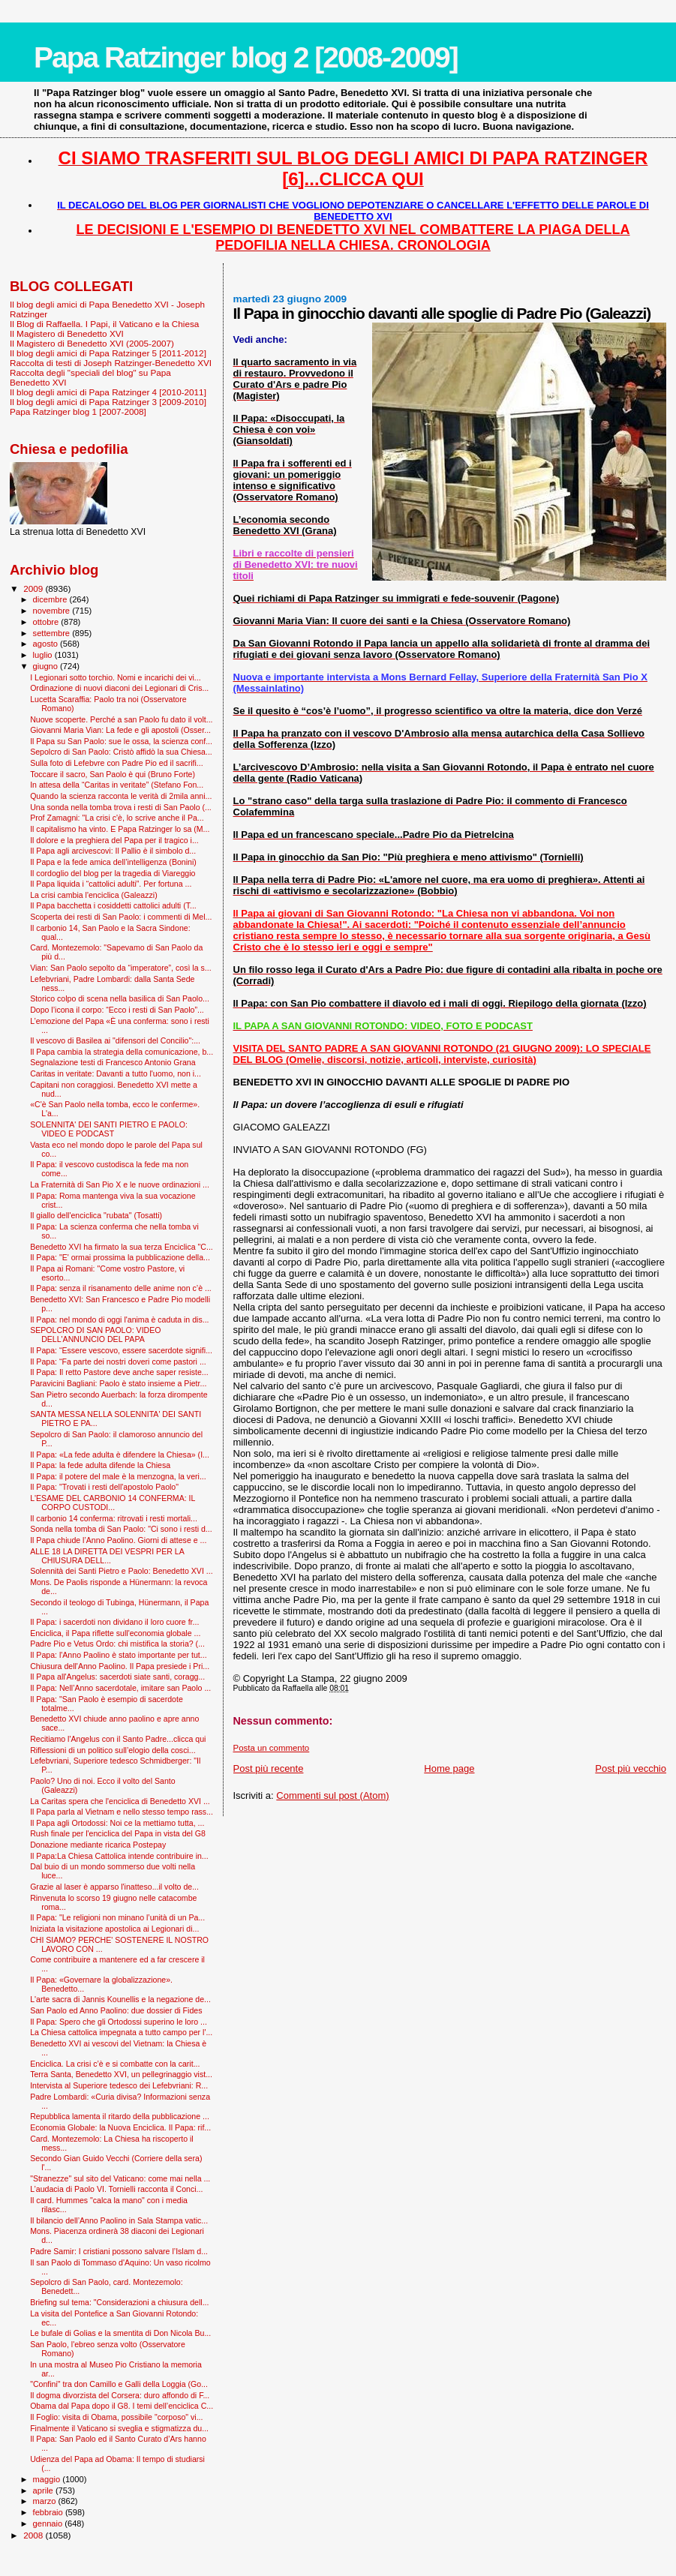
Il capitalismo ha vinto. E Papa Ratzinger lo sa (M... (119, 828)
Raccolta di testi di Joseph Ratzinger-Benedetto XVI (111, 363)
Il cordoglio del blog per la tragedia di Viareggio (112, 873)
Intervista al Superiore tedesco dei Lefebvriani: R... (119, 2085)
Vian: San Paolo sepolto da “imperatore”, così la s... (120, 967)
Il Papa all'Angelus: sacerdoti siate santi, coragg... (117, 1676)
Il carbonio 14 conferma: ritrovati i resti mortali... (113, 1518)
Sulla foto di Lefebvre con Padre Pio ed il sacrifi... (116, 762)
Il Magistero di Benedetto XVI (67, 333)
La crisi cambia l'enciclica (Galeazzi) (94, 894)
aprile (44, 2490)
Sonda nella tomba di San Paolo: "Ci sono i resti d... (121, 1528)
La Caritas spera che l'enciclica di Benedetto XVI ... (120, 1801)
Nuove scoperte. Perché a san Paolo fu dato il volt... (121, 719)
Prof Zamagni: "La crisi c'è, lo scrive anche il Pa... (117, 817)
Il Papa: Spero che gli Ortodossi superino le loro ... (118, 2021)
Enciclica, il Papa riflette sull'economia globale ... (115, 1633)
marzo (46, 2500)
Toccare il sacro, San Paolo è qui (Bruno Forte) (112, 774)
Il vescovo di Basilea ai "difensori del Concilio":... (115, 1040)
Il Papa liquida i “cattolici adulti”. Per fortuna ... (110, 883)
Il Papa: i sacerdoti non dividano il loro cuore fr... (114, 1621)
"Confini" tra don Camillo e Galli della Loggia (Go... (119, 2383)
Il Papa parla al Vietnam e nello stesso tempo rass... (121, 1811)
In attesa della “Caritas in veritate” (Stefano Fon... (116, 784)
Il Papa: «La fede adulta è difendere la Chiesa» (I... (119, 1454)
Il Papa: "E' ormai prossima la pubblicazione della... (120, 1257)
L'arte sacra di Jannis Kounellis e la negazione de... (120, 1999)
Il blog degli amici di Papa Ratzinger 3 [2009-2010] (108, 402)
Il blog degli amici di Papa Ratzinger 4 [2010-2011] (108, 392)
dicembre (51, 599)
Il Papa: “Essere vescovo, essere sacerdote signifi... (121, 1350)
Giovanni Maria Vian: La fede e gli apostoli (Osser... (120, 729)
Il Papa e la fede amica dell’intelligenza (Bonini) (113, 861)
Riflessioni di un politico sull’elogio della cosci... (113, 1750)
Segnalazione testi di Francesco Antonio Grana (113, 1062)
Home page (449, 1768)
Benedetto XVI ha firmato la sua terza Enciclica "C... (121, 1246)
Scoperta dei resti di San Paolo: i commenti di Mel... (121, 916)
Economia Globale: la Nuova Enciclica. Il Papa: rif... (120, 2127)
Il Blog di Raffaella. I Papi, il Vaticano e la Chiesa (104, 324)
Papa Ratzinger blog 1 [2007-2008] (78, 411)
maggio (48, 2479)
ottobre (47, 621)
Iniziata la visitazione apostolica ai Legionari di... (114, 1928)
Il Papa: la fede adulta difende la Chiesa (100, 1465)
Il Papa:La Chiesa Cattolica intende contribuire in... (119, 1855)
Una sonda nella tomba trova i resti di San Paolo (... (121, 807)
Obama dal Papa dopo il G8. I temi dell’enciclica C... (121, 2405)
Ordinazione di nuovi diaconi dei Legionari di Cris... (119, 687)
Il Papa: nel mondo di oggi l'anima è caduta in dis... (119, 1319)
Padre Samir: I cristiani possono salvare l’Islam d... (119, 2251)
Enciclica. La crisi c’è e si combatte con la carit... (115, 2063)
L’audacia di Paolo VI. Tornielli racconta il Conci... (116, 2188)
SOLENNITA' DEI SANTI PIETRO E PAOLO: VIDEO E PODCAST (109, 1129)
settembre (53, 633)
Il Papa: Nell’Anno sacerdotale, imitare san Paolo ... (120, 1687)
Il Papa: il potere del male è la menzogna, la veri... (118, 1476)
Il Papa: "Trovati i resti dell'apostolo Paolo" (104, 1486)
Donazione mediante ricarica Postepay (98, 1844)
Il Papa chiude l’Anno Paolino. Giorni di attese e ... (118, 1540)
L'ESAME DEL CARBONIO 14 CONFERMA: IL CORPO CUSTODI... (112, 1503)
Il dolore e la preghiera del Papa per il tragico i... (114, 840)
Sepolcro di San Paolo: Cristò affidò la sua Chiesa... (121, 751)
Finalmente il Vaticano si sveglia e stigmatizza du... (119, 2428)
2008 (34, 2535)
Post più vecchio (630, 1768)
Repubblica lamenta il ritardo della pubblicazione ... (119, 2116)
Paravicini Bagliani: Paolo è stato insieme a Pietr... (118, 1383)
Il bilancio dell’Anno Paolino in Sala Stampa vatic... (119, 2220)
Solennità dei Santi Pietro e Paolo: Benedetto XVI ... (121, 1570)
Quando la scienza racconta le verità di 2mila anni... (121, 795)
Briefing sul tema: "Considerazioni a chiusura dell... (119, 2302)
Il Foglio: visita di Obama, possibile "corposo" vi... (116, 2416)
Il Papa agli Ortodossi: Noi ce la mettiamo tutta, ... (117, 1822)
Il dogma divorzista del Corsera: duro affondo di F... (119, 2395)
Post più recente (268, 1768)
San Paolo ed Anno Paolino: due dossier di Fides (116, 2010)
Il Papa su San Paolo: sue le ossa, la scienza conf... (121, 741)
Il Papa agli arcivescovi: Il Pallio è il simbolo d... (113, 850)
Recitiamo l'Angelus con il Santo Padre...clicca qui (118, 1738)
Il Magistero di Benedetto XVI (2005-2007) (92, 343)
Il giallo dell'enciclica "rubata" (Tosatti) (96, 1215)
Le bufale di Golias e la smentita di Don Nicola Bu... (120, 2332)
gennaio (49, 2523)
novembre (53, 610)
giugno (47, 666)
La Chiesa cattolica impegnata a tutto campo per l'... (121, 2032)
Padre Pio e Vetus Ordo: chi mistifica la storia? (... (117, 1643)
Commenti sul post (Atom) (332, 1795)
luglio (44, 654)
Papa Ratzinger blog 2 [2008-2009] (246, 57)
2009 (34, 588)
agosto (47, 643)
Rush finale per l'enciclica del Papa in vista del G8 (118, 1833)
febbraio (49, 2512)
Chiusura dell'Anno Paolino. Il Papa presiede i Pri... (119, 1666)
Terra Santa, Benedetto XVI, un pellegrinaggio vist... (121, 2074)
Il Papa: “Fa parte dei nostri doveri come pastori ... (118, 1361)
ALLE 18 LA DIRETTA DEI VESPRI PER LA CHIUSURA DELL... (107, 1556)
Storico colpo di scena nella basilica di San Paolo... (119, 998)
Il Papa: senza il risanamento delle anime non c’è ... (121, 1288)
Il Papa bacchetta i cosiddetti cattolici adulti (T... (113, 905)
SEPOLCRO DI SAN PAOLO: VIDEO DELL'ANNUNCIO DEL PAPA (95, 1335)
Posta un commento (271, 1747)
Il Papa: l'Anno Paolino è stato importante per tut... (118, 1654)
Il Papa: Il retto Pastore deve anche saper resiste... (119, 1372)
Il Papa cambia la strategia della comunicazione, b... (121, 1051)
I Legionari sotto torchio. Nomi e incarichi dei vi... (115, 677)
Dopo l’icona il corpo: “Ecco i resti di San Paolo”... (117, 1009)
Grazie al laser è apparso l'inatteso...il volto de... (114, 1886)
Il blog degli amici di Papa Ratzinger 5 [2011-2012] (108, 353)
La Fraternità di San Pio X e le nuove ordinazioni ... (119, 1184)
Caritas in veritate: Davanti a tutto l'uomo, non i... (115, 1073)
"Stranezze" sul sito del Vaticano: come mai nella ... (120, 2178)
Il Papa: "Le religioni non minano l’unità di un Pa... (117, 1917)
